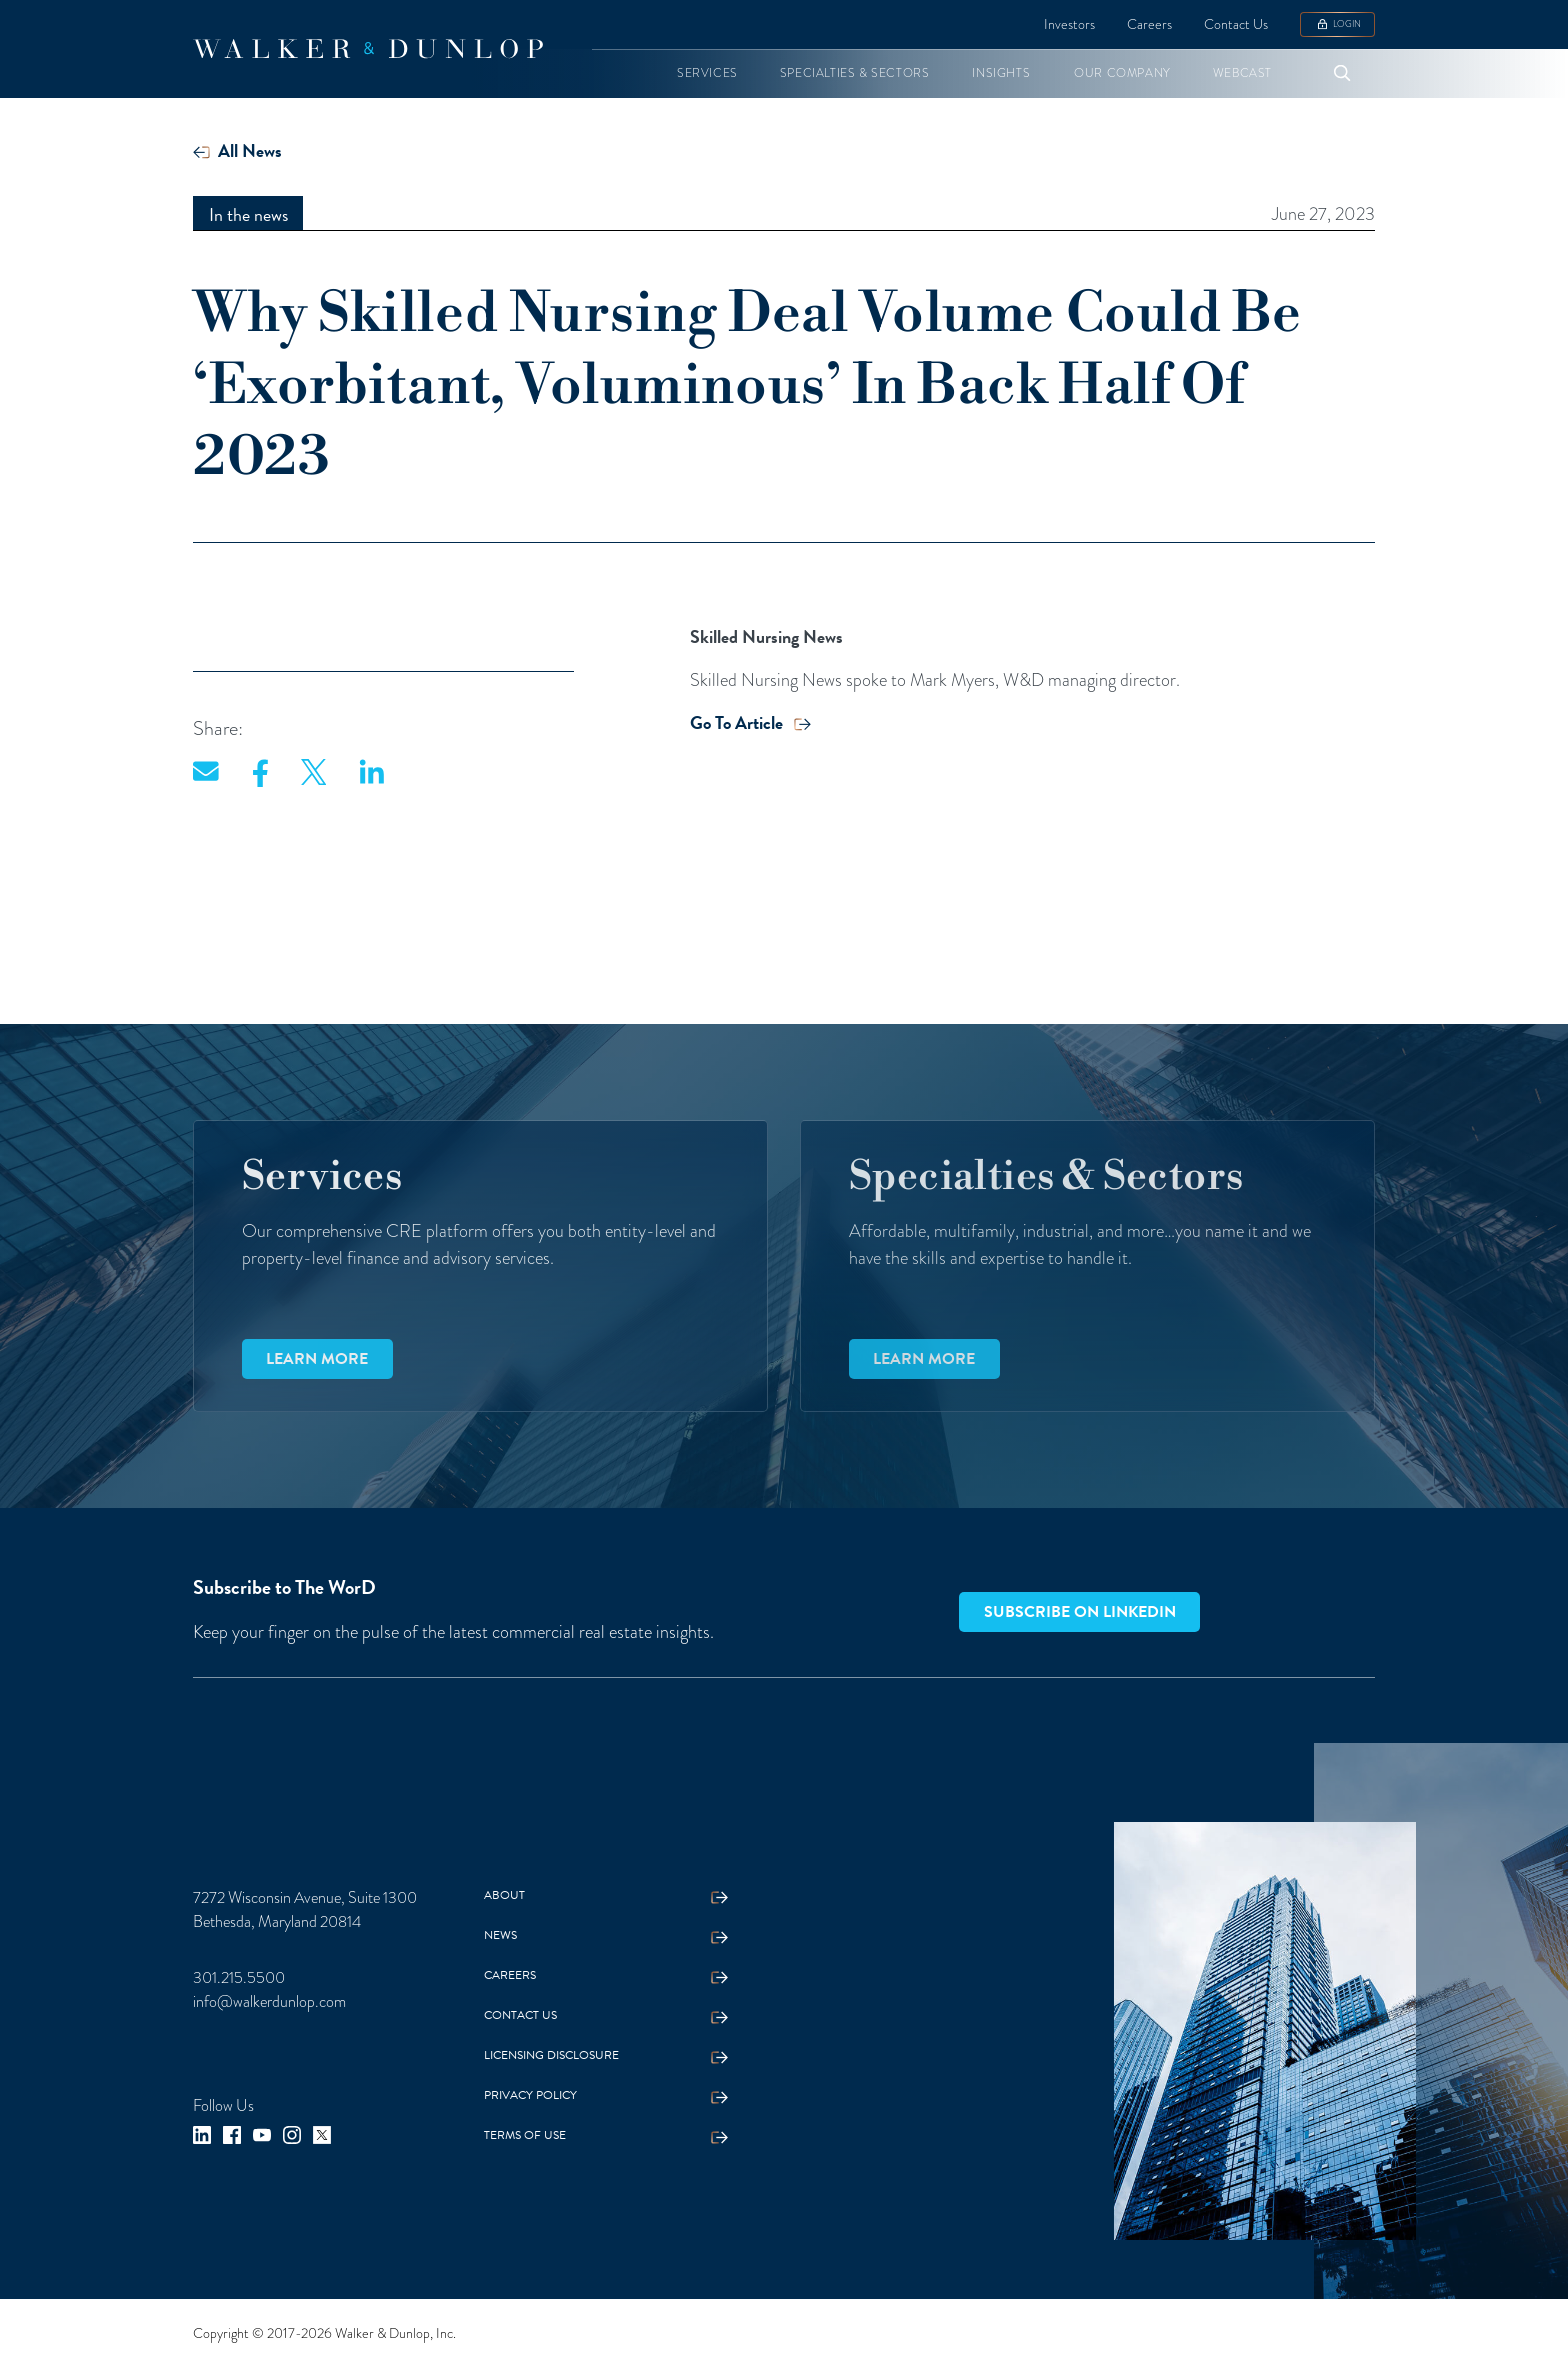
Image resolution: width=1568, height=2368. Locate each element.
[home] (368, 49)
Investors (1069, 24)
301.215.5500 (239, 1978)
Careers (1149, 24)
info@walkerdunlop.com (269, 2002)
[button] (707, 73)
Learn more (317, 1359)
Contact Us (1236, 24)
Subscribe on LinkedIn (1080, 1612)
